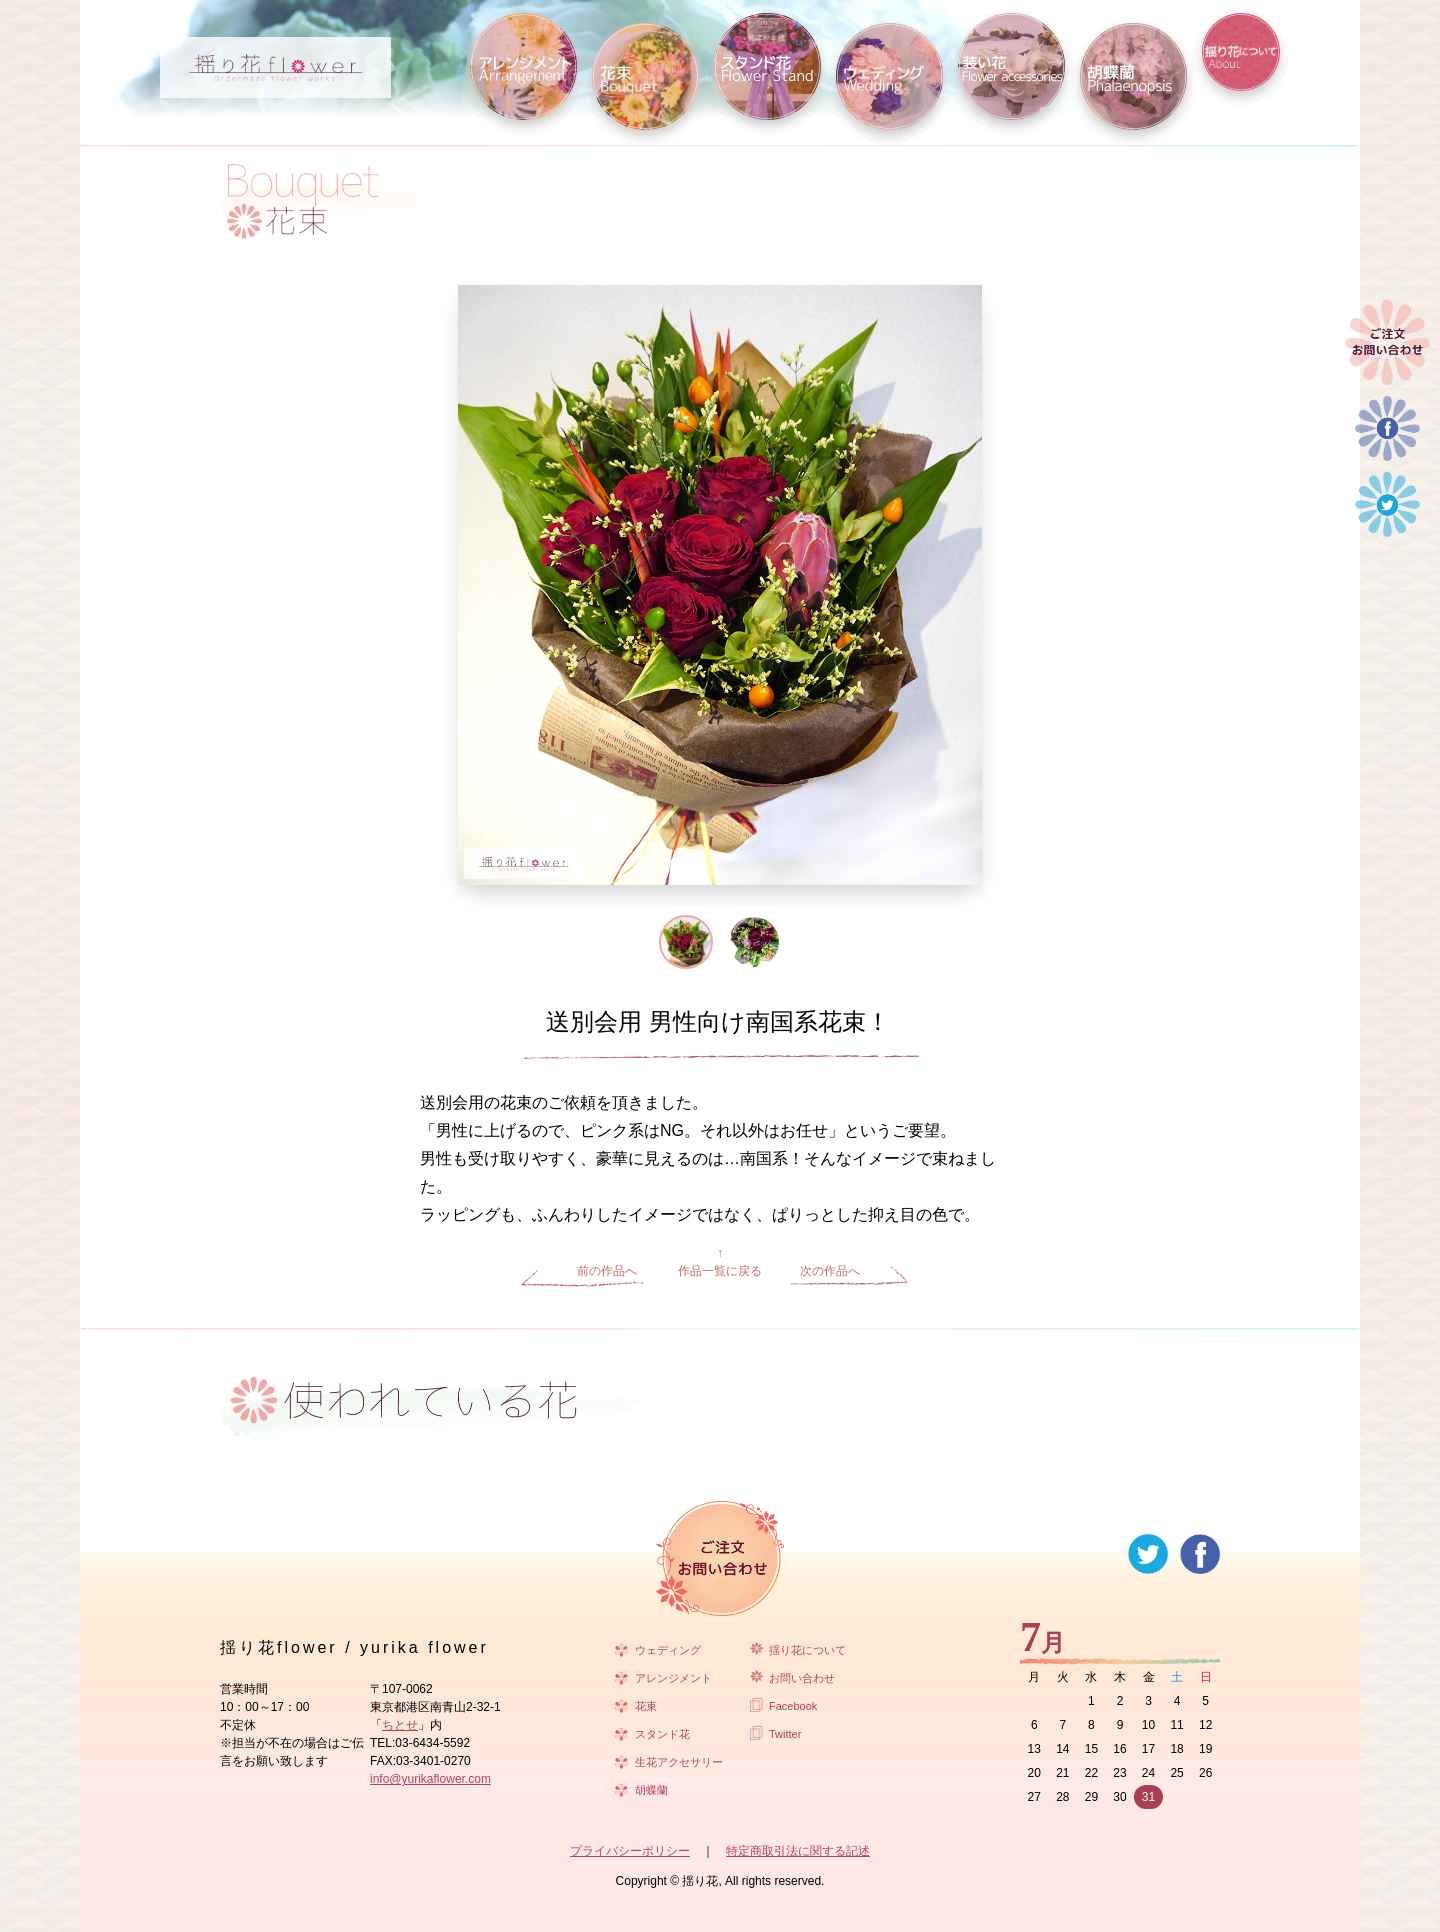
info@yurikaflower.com (430, 1779)
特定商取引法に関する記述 (798, 1851)
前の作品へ (607, 1271)
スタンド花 (662, 1734)
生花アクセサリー (679, 1762)
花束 (646, 1706)
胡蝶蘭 (651, 1790)
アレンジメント (673, 1678)
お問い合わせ (802, 1678)
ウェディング (668, 1650)
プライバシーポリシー (630, 1851)
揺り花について (807, 1650)
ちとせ (400, 1725)
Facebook (793, 1706)
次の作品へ (830, 1271)
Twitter (785, 1734)
